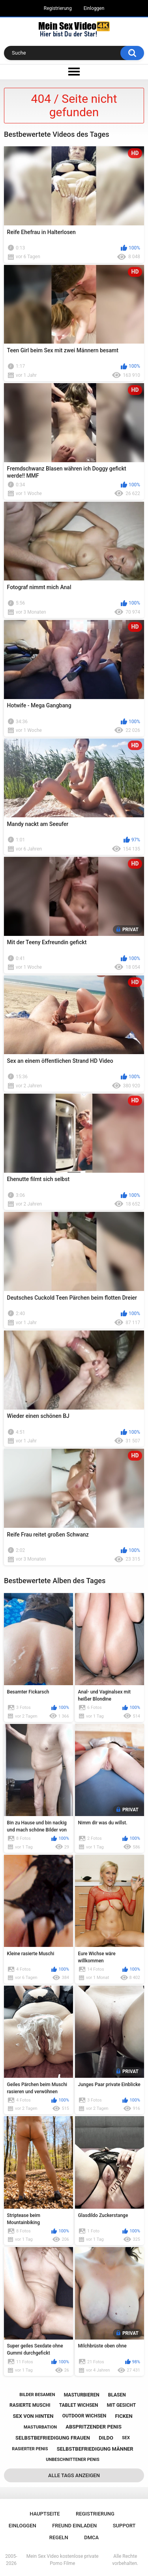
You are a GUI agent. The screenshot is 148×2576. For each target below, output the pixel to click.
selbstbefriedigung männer (95, 2449)
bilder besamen (37, 2394)
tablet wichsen (78, 2405)
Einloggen (94, 8)
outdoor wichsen (84, 2416)
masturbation (40, 2427)
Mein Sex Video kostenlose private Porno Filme (62, 2559)
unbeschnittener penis (72, 2459)
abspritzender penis (94, 2427)
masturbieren (81, 2395)
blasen (117, 2395)
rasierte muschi (30, 2405)
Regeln (58, 2537)
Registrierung (58, 8)
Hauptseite (45, 2514)
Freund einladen (74, 2526)
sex (126, 2437)
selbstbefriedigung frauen (52, 2438)
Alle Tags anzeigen (74, 2475)
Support (124, 2526)
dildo (106, 2438)
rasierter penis (30, 2448)
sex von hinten (33, 2416)
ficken (123, 2416)
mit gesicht (121, 2405)
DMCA (91, 2537)
